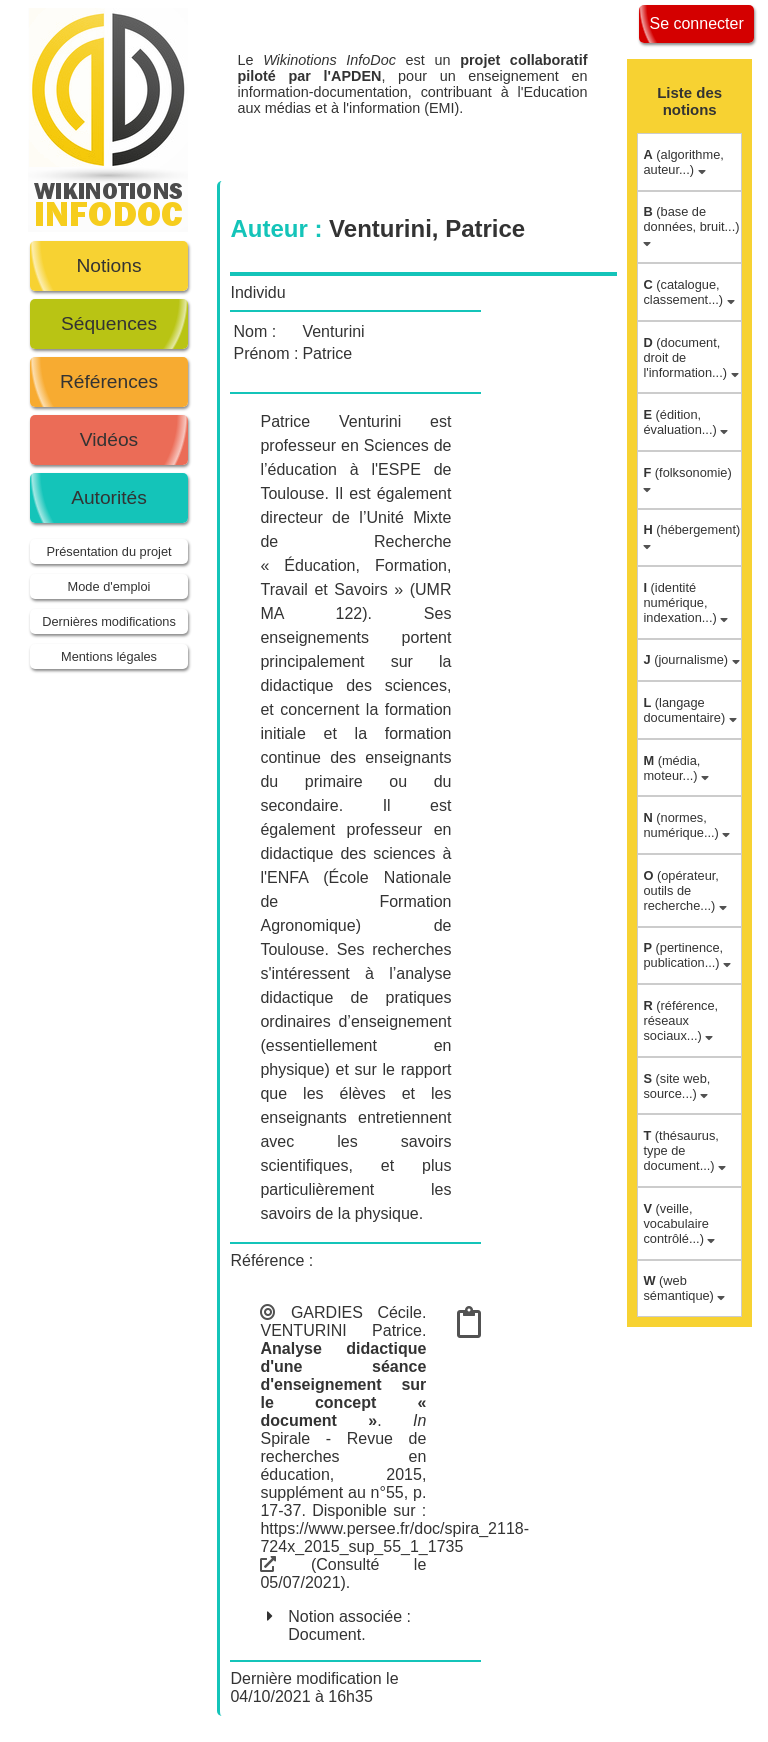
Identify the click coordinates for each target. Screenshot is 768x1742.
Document (324, 1634)
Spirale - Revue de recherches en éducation (343, 1456)
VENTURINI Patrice (340, 1330)
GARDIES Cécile (356, 1312)
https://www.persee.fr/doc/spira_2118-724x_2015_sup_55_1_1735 (394, 1546)
